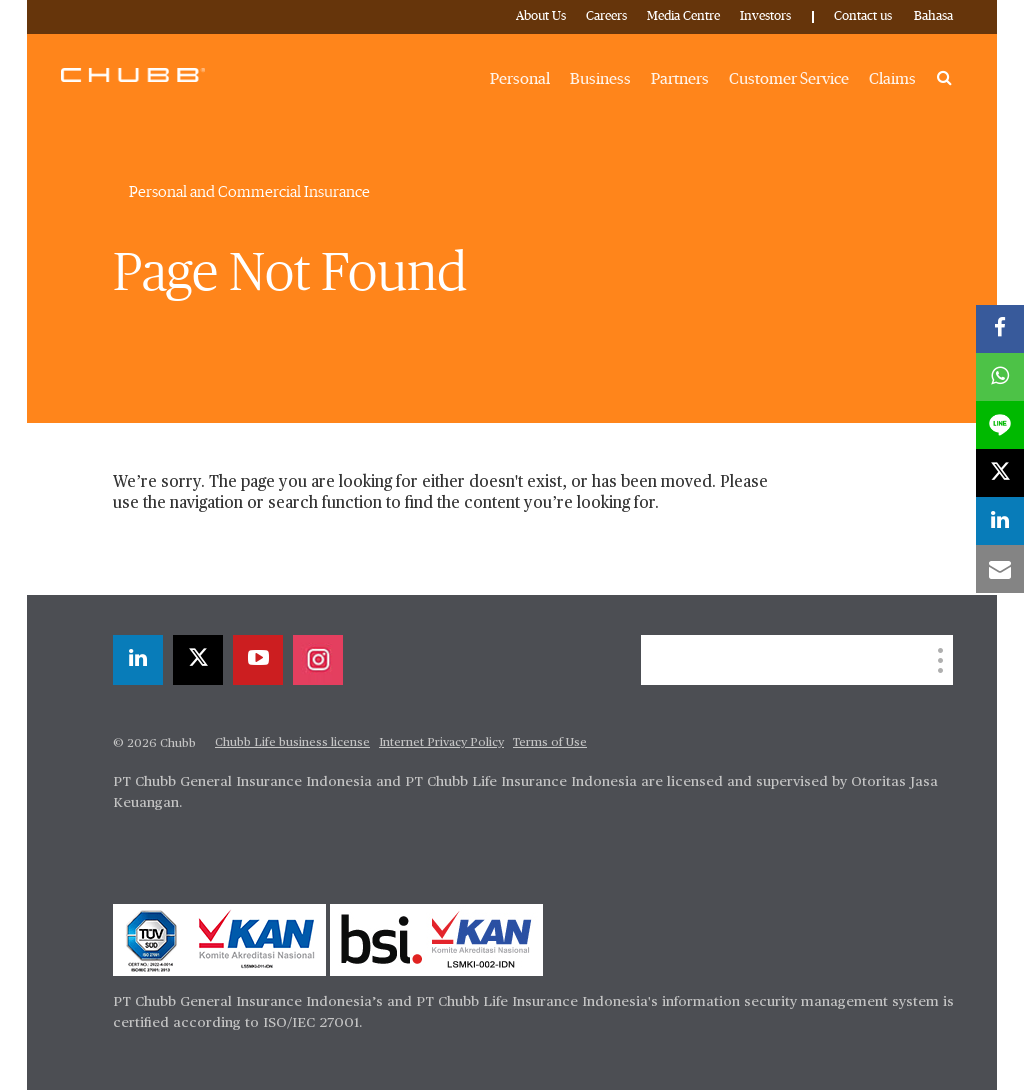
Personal (520, 79)
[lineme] (1000, 425)
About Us (541, 16)
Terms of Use (550, 743)
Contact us (863, 16)
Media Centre (683, 16)
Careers (606, 16)
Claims (892, 79)
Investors (765, 16)
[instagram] (318, 660)
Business (600, 79)
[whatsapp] (1000, 377)
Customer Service (789, 79)
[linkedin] (138, 660)
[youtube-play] (258, 660)
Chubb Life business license (292, 743)
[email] (1000, 569)
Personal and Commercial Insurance (249, 192)
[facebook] (1000, 329)
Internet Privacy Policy (441, 743)
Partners (680, 79)
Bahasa (933, 16)
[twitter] (198, 660)
